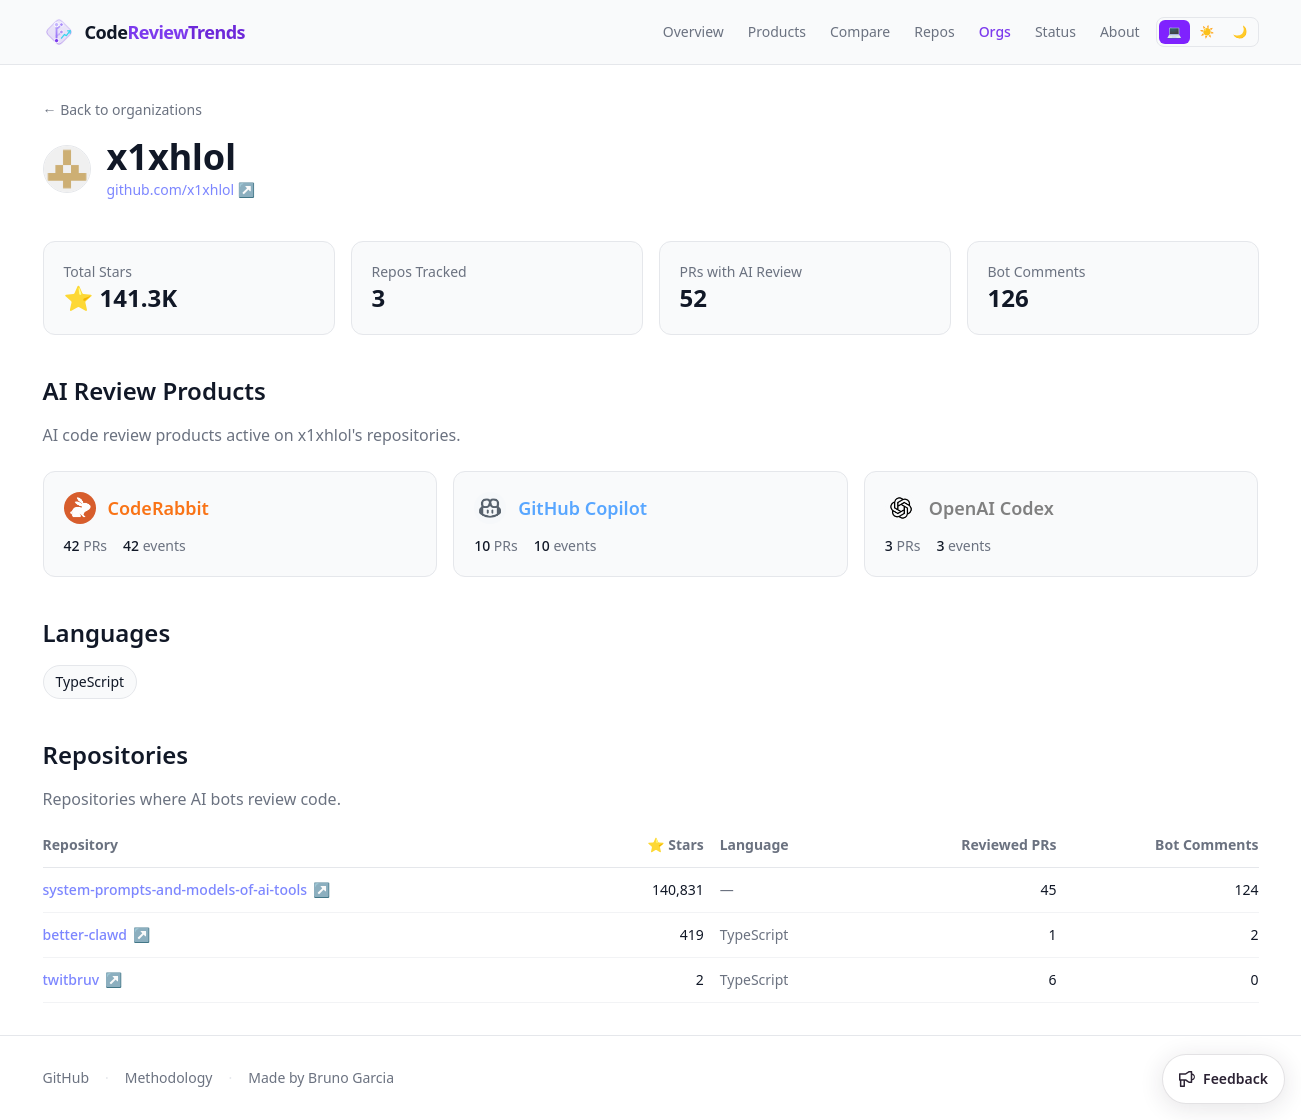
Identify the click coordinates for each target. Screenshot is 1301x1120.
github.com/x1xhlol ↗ (181, 189)
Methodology (169, 1077)
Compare (860, 31)
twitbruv (71, 979)
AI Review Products (164, 390)
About (1120, 31)
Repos (934, 31)
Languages (116, 632)
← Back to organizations (122, 109)
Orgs (995, 31)
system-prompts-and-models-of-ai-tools (175, 889)
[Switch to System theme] (1174, 32)
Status (1055, 31)
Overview (693, 31)
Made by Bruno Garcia (321, 1077)
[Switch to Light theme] (1207, 32)
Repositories (125, 754)
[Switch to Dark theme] (1240, 32)
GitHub (66, 1077)
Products (777, 31)
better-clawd (85, 934)
